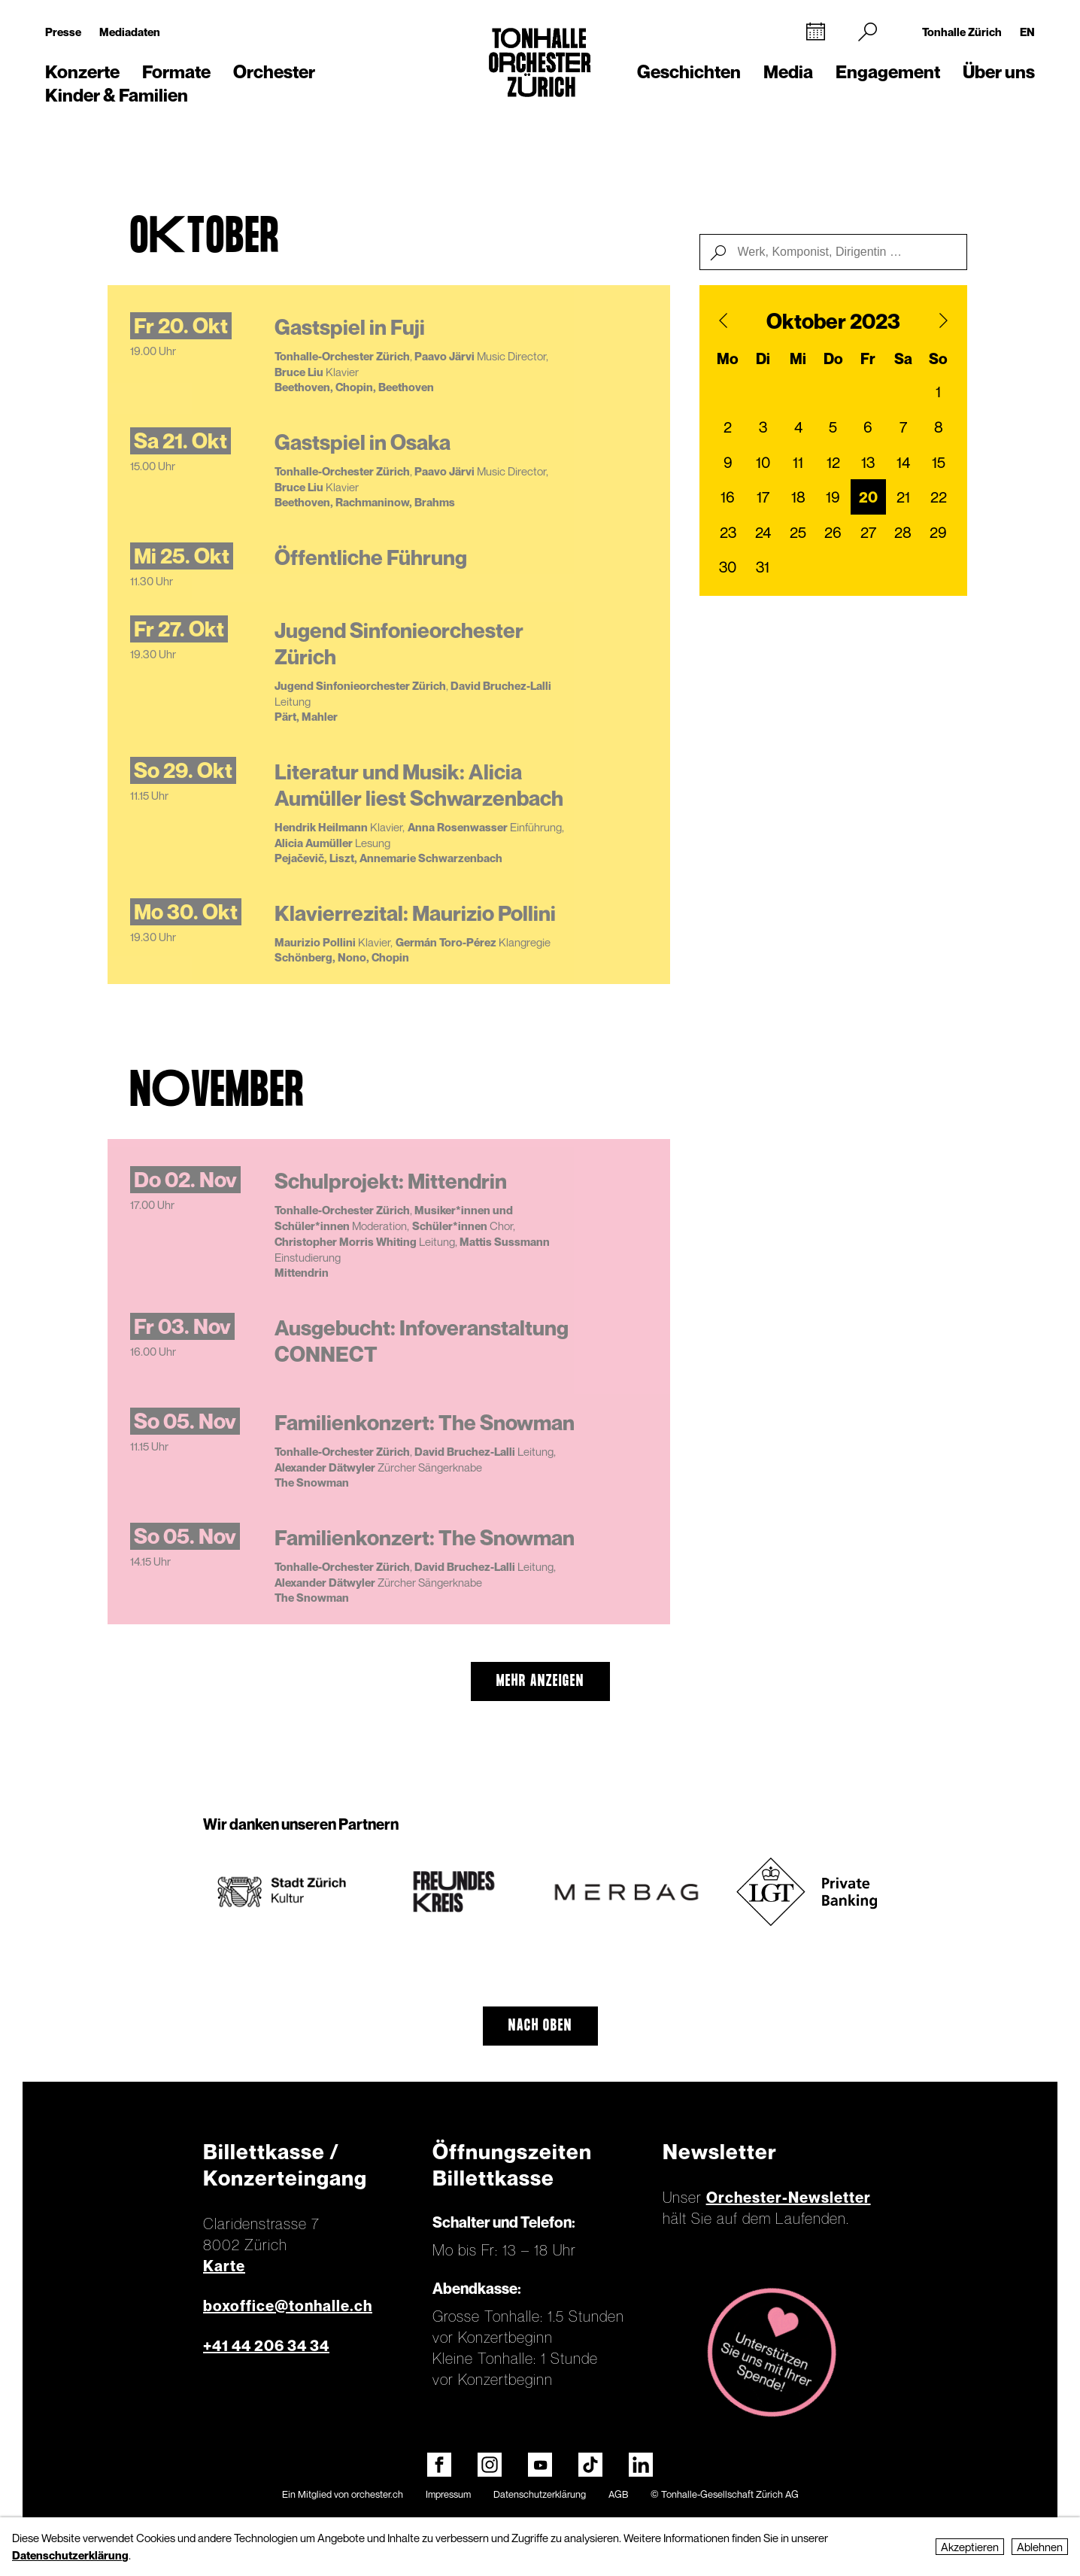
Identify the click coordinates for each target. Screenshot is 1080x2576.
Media (788, 72)
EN (1027, 31)
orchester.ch (377, 2494)
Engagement (888, 72)
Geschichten (689, 72)
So (938, 359)
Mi (798, 359)
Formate (176, 72)
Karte (224, 2266)
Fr (867, 359)
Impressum (448, 2494)
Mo (728, 359)
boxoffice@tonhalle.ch (287, 2306)
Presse (63, 31)
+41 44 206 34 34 (266, 2346)
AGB (618, 2494)
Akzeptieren (970, 2546)
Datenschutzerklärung (539, 2494)
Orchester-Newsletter (788, 2198)
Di (763, 359)
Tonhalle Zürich (962, 31)
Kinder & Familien (116, 95)
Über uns (999, 72)
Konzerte (82, 72)
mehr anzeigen (540, 1681)
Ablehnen (1040, 2546)
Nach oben (540, 2026)
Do (833, 359)
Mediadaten (129, 31)
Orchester (274, 72)
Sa (903, 359)
